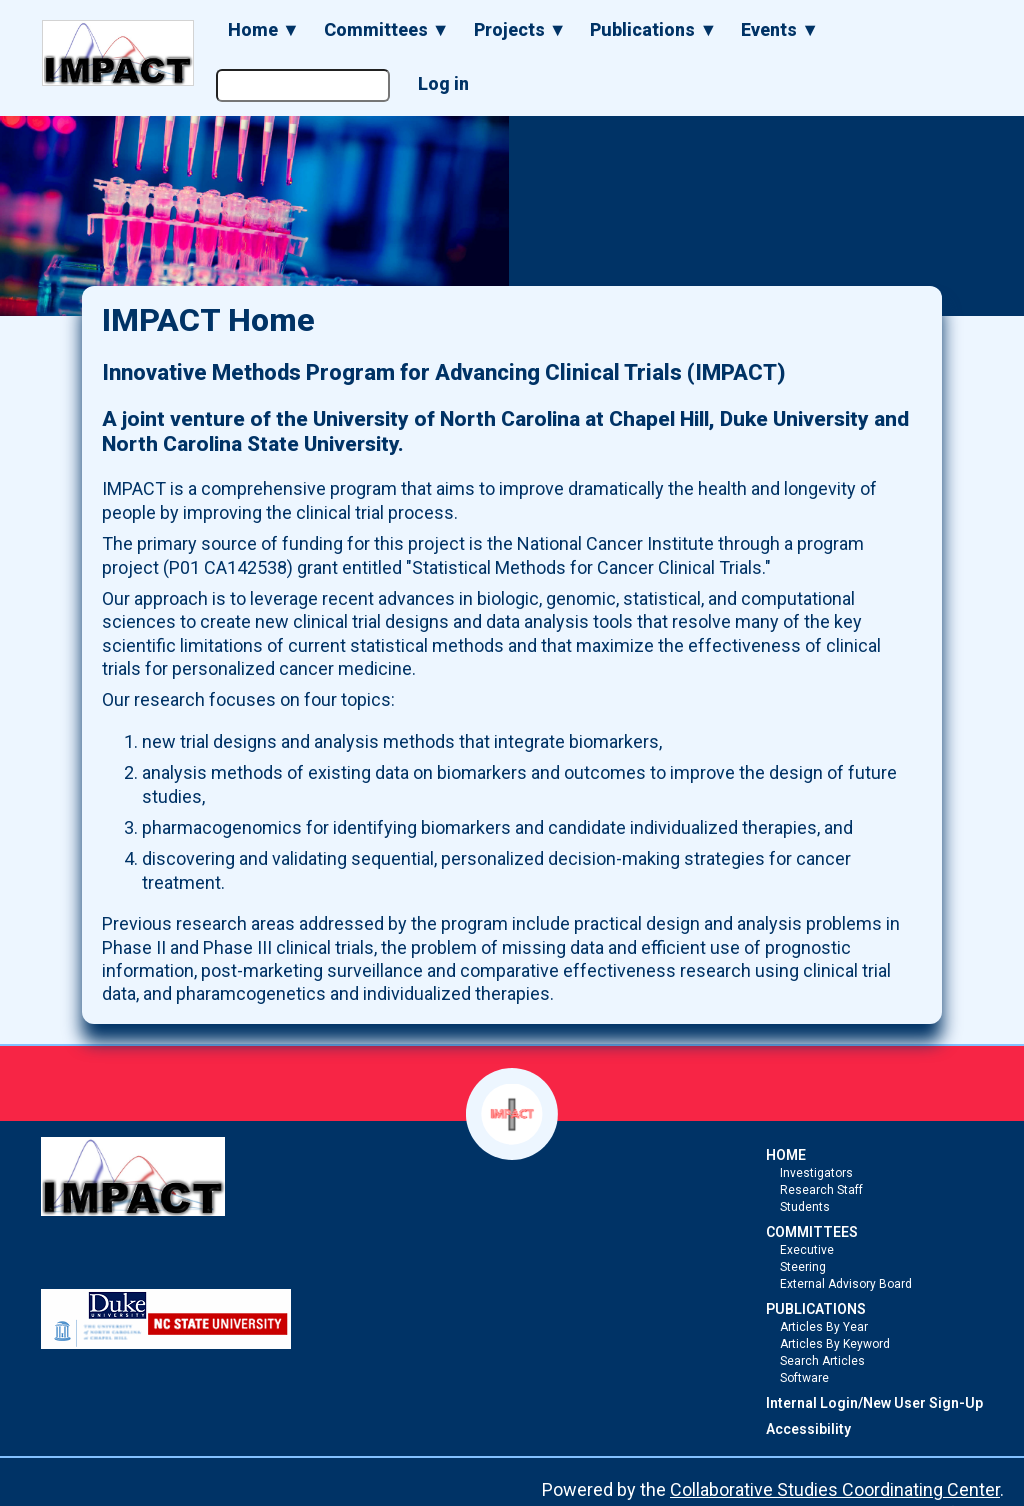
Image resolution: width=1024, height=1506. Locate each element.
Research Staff (821, 1190)
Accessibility (808, 1429)
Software (804, 1378)
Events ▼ (780, 29)
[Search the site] (303, 85)
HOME (786, 1155)
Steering (803, 1267)
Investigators (816, 1173)
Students (805, 1207)
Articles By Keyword (835, 1344)
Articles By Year (824, 1327)
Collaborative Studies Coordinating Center (835, 1489)
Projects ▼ (520, 29)
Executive (807, 1250)
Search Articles (822, 1361)
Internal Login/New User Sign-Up (874, 1403)
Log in (443, 83)
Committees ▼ (387, 29)
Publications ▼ (653, 29)
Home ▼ (264, 29)
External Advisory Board (846, 1284)
